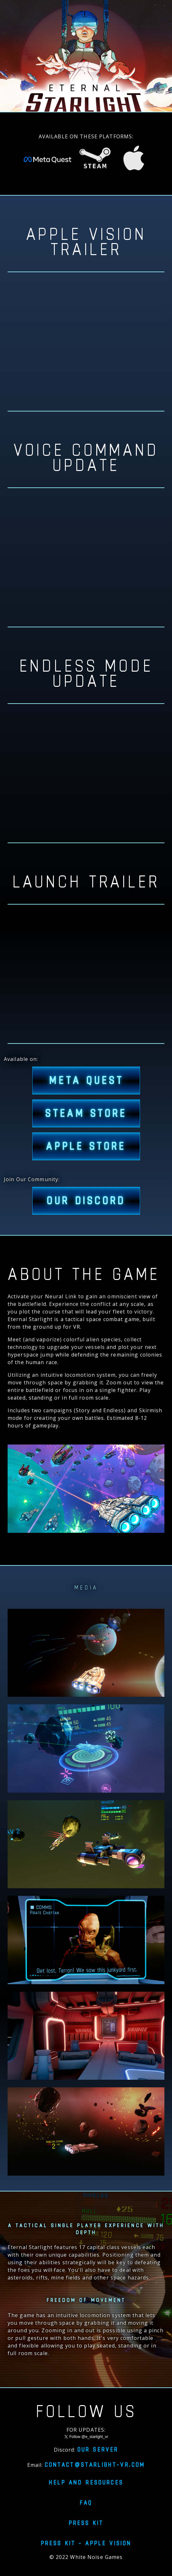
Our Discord (86, 1201)
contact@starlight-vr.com (95, 2464)
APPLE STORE (86, 1146)
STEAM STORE (86, 1113)
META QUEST (86, 1080)
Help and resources (86, 2482)
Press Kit (86, 2523)
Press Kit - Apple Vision (86, 2543)
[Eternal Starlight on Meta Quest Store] (47, 160)
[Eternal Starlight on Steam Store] (95, 160)
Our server (97, 2449)
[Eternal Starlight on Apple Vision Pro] (133, 161)
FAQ (86, 2502)
